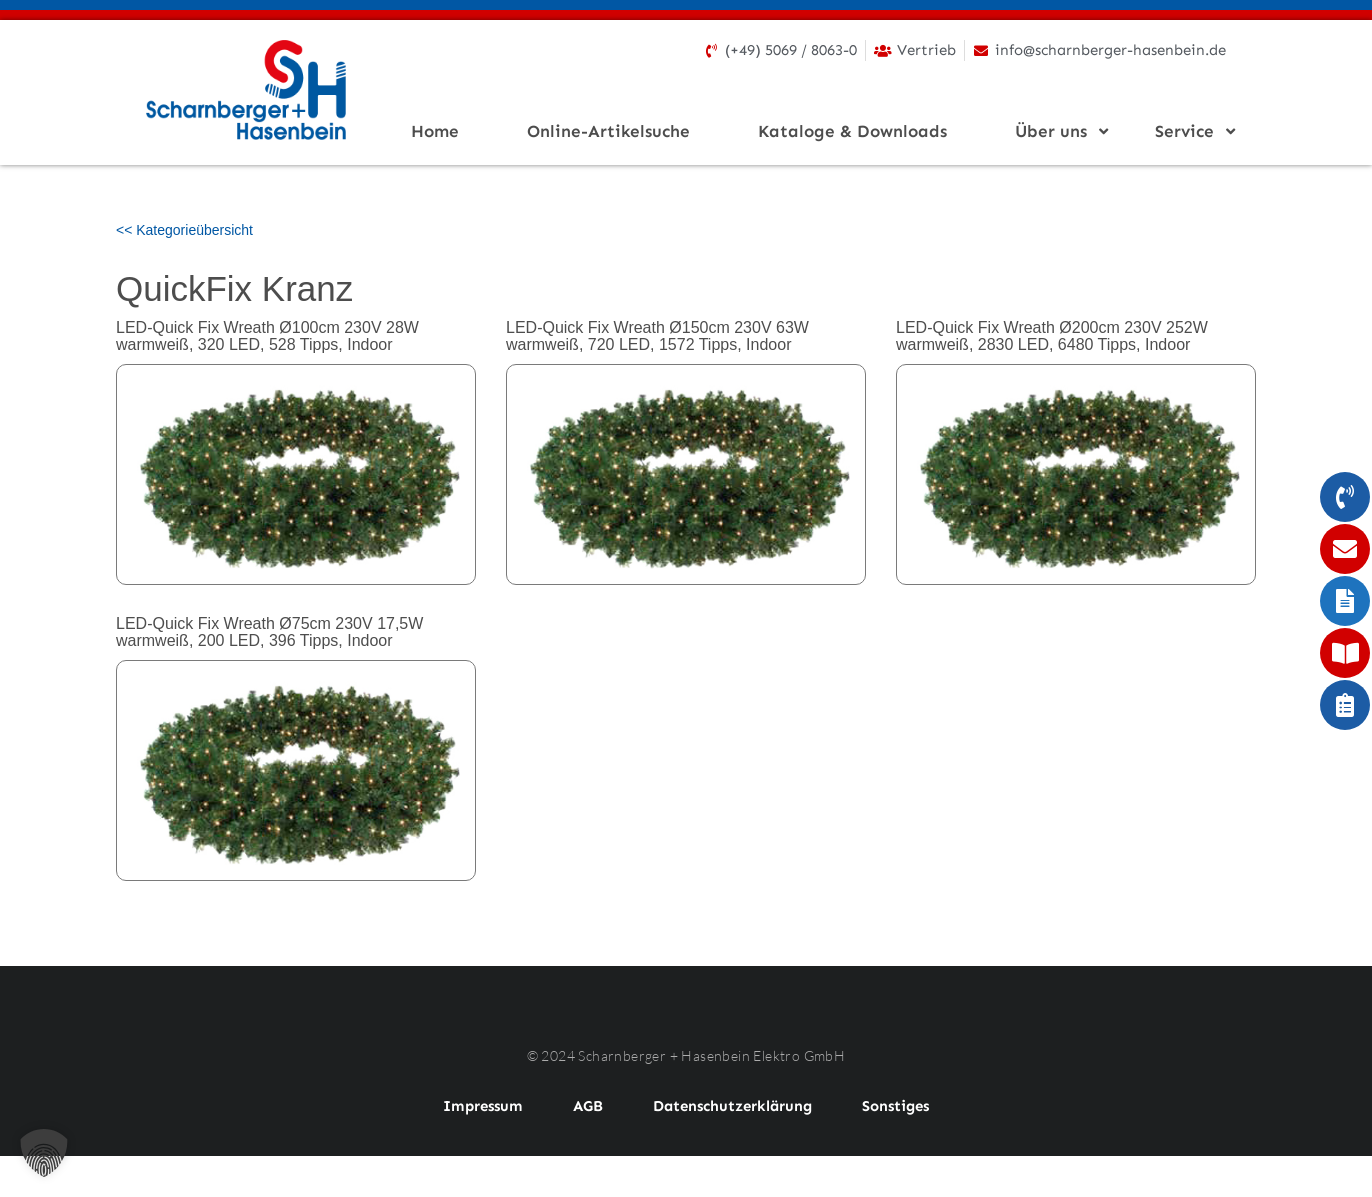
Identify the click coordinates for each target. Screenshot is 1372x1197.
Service (1190, 131)
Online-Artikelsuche (608, 131)
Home (435, 131)
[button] (44, 1153)
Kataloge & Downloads (852, 131)
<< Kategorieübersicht (184, 230)
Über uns (1057, 131)
